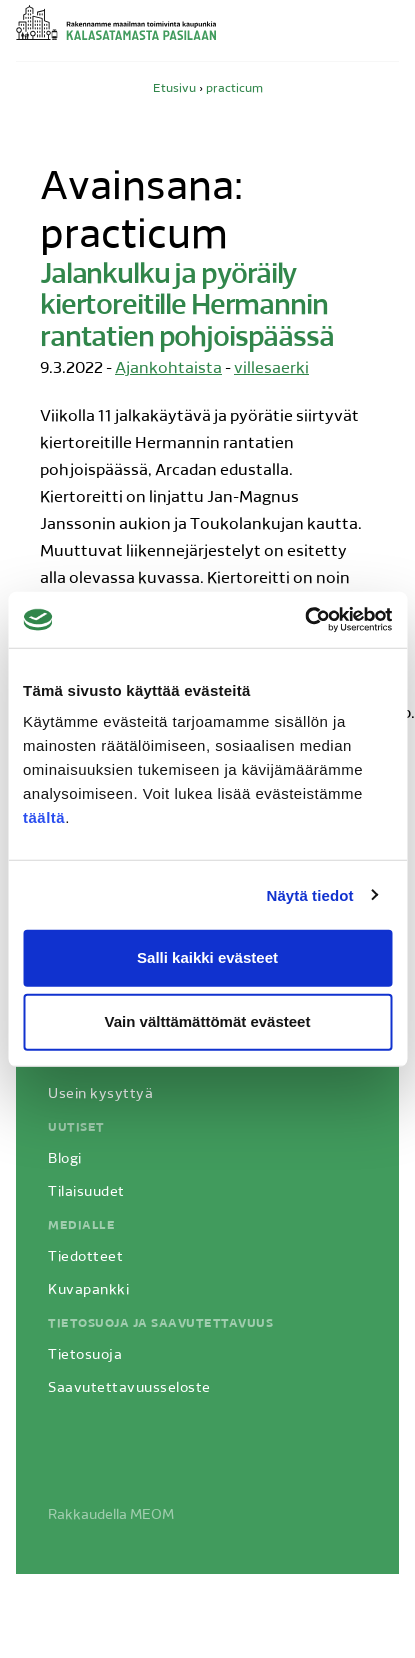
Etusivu (174, 89)
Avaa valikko (387, 33)
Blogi (65, 1159)
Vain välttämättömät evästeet (208, 1021)
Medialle (81, 1226)
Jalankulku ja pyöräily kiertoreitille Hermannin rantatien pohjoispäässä (187, 308)
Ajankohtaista (168, 369)
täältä (44, 817)
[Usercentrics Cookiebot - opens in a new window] (304, 620)
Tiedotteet (85, 1257)
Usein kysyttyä (100, 1094)
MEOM (152, 1515)
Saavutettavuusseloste (129, 1388)
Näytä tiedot (310, 894)
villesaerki (271, 369)
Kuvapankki (88, 1290)
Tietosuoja (85, 1355)
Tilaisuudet (86, 1192)
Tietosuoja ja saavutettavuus (160, 1324)
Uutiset (76, 1128)
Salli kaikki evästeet (207, 957)
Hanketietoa (91, 1061)
